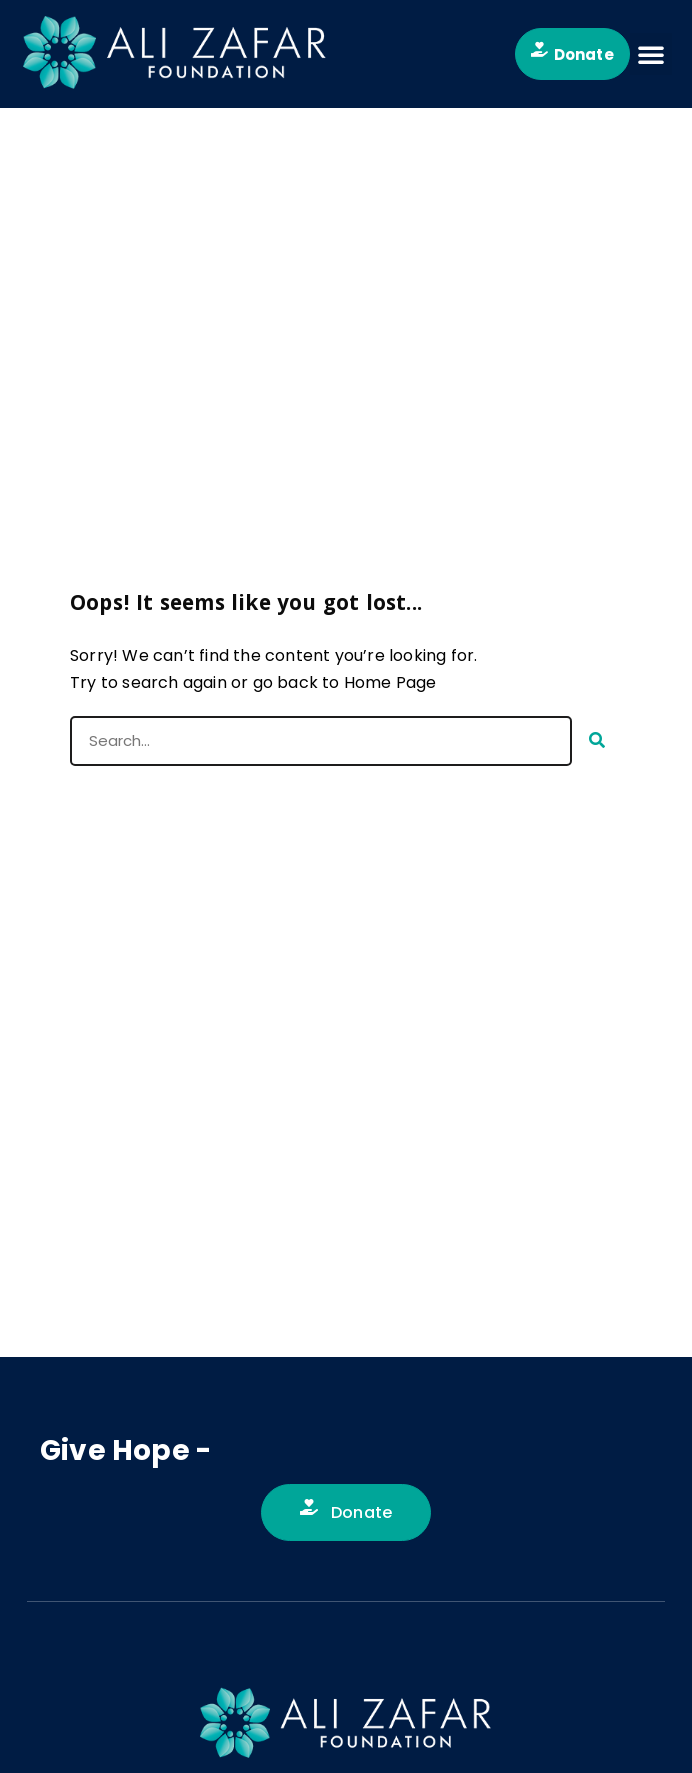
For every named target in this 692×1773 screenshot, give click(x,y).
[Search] (597, 741)
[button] (651, 54)
